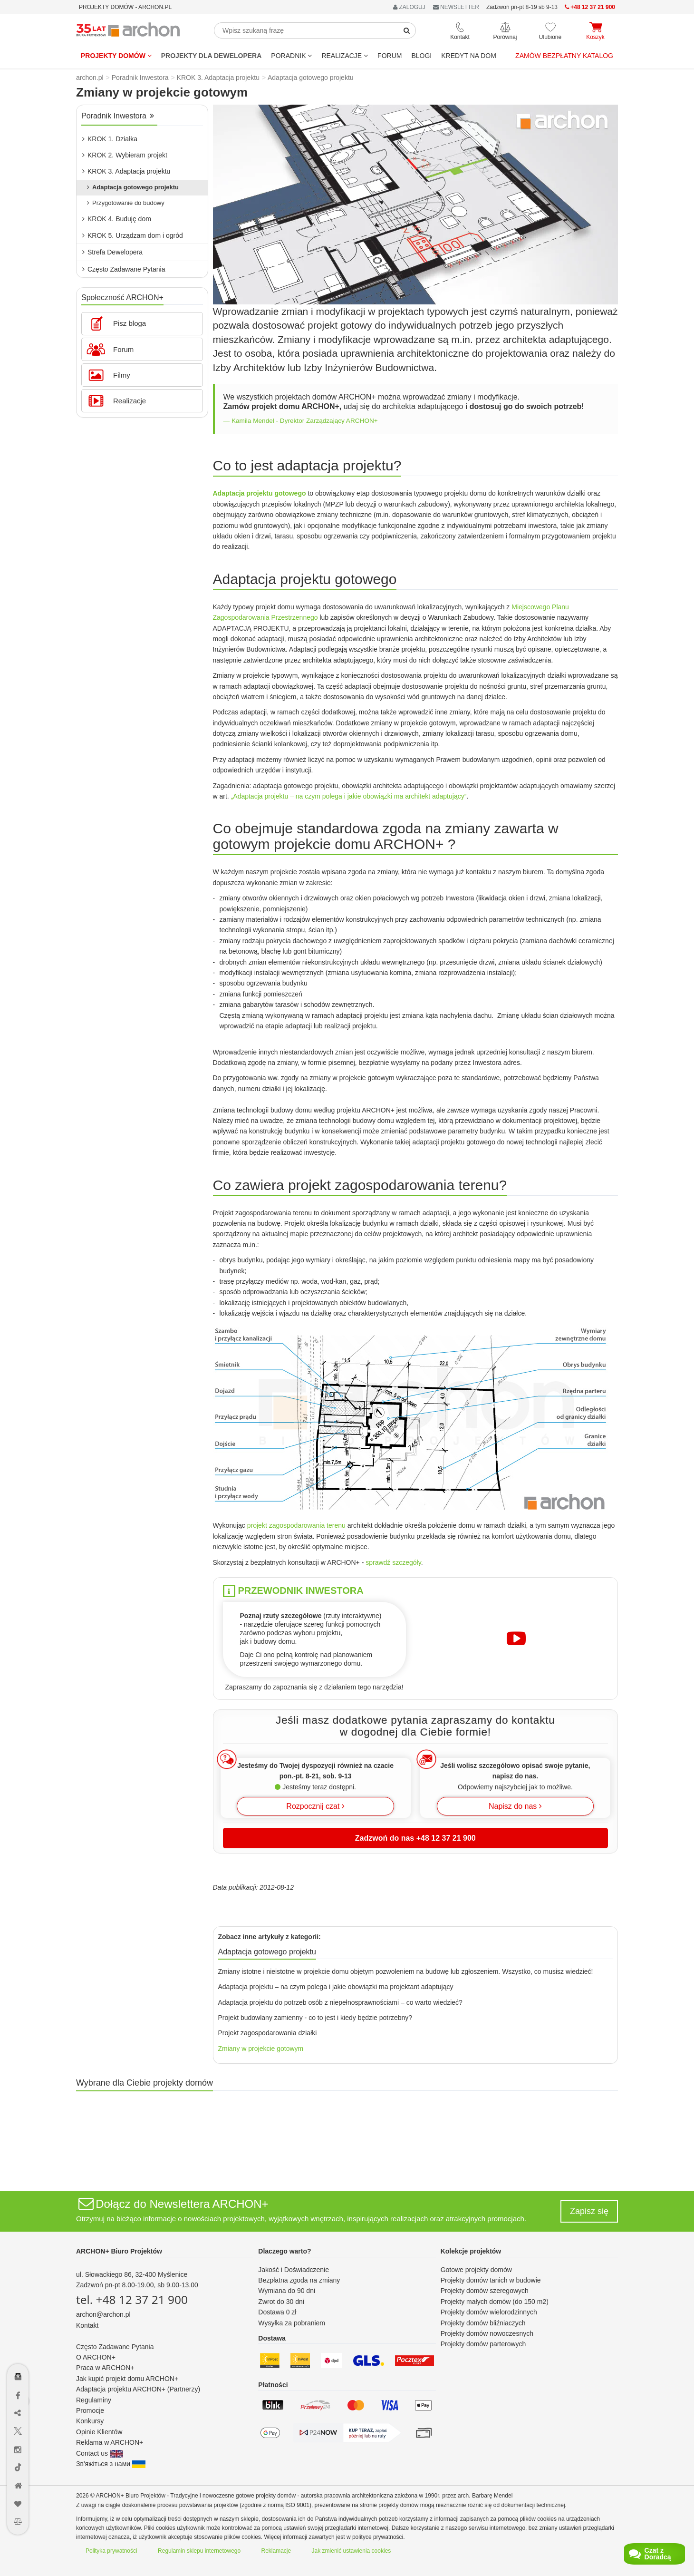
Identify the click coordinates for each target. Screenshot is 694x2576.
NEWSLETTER (456, 7)
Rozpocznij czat (315, 1806)
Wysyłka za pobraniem (291, 2323)
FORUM (389, 55)
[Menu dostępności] (18, 2349)
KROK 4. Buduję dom (116, 219)
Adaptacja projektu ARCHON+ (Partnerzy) (138, 2389)
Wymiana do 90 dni (286, 2290)
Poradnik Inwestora (117, 116)
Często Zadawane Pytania (123, 269)
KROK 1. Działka (109, 139)
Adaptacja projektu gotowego (259, 493)
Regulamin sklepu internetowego (199, 2550)
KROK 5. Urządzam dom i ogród (132, 235)
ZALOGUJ (409, 7)
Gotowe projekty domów (476, 2270)
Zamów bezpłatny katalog (564, 55)
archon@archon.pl (103, 2314)
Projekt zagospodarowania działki (267, 2033)
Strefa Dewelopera (112, 252)
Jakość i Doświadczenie (293, 2270)
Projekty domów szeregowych (485, 2290)
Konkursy (90, 2421)
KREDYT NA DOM (468, 55)
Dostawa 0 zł (277, 2312)
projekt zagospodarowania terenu (296, 1525)
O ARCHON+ (96, 2357)
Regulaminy (93, 2400)
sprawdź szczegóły (393, 1562)
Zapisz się (589, 2211)
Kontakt (87, 2325)
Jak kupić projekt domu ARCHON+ (127, 2378)
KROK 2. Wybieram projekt (124, 155)
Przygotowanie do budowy (125, 202)
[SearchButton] (407, 30)
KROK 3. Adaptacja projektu (126, 171)
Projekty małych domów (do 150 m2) (495, 2301)
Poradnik (291, 55)
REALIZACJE (344, 55)
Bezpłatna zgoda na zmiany (299, 2280)
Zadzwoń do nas (415, 1838)
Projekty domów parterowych (483, 2344)
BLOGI (421, 55)
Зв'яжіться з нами (110, 2464)
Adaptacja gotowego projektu (133, 187)
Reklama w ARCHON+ (109, 2442)
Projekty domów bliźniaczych (483, 2323)
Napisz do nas (515, 1806)
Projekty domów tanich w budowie (491, 2280)
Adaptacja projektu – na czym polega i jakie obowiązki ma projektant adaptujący (335, 1987)
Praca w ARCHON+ (105, 2367)
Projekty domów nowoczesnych (487, 2333)
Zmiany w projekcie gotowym (261, 2048)
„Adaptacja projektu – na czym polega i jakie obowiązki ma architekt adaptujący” (349, 796)
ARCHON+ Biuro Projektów (119, 2251)
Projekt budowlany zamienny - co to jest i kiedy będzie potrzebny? (315, 2017)
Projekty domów (116, 55)
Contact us (99, 2453)
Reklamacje (276, 2550)
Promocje (90, 2410)
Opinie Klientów (99, 2432)
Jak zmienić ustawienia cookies (351, 2550)
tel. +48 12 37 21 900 (132, 2299)
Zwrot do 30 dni (281, 2301)
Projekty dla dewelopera (211, 55)
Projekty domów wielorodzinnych (489, 2312)
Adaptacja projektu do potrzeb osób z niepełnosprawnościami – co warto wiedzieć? (340, 2002)
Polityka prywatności (111, 2550)
